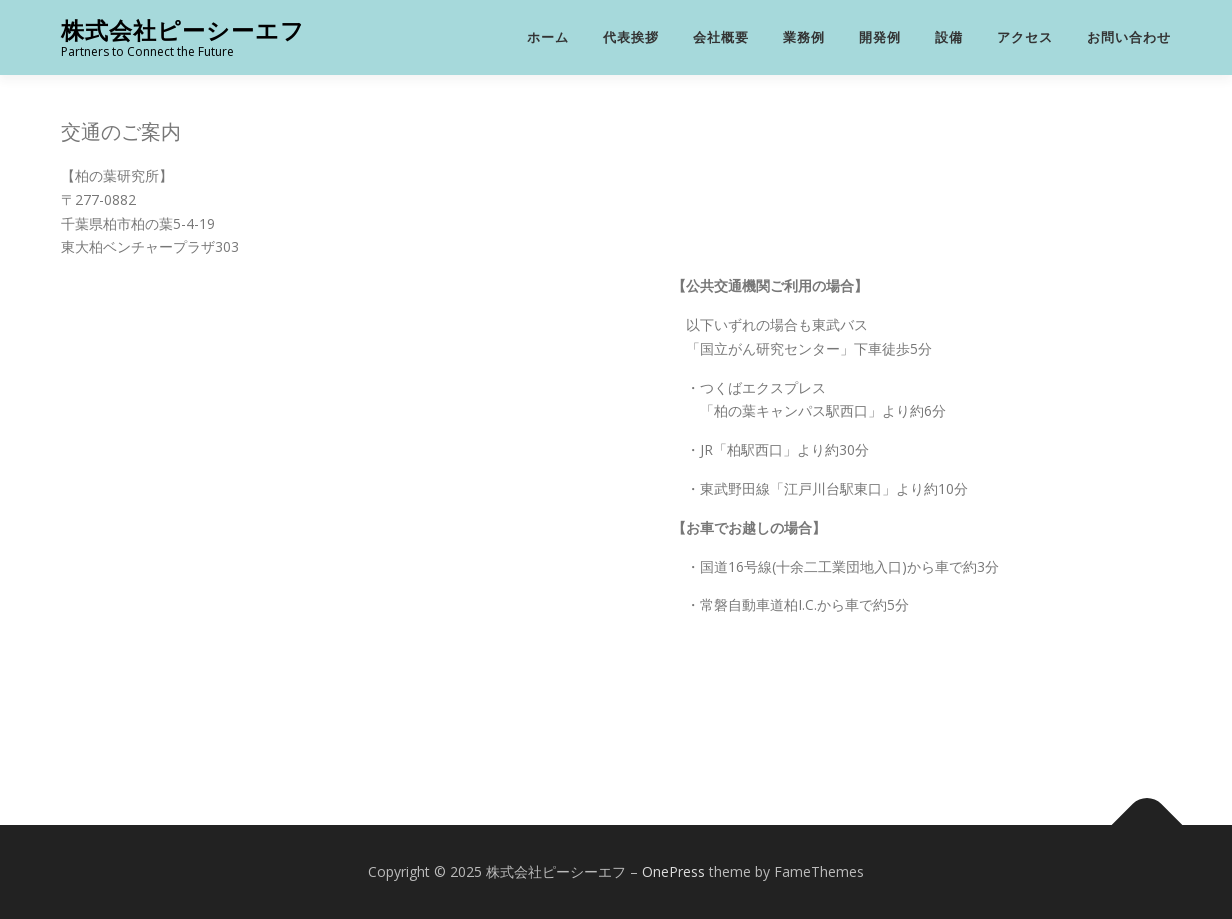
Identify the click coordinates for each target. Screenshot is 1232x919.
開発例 (880, 37)
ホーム (548, 37)
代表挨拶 (631, 37)
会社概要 (721, 37)
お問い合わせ (1129, 37)
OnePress (673, 871)
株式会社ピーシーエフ (183, 30)
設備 (949, 37)
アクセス (1025, 37)
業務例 (804, 37)
